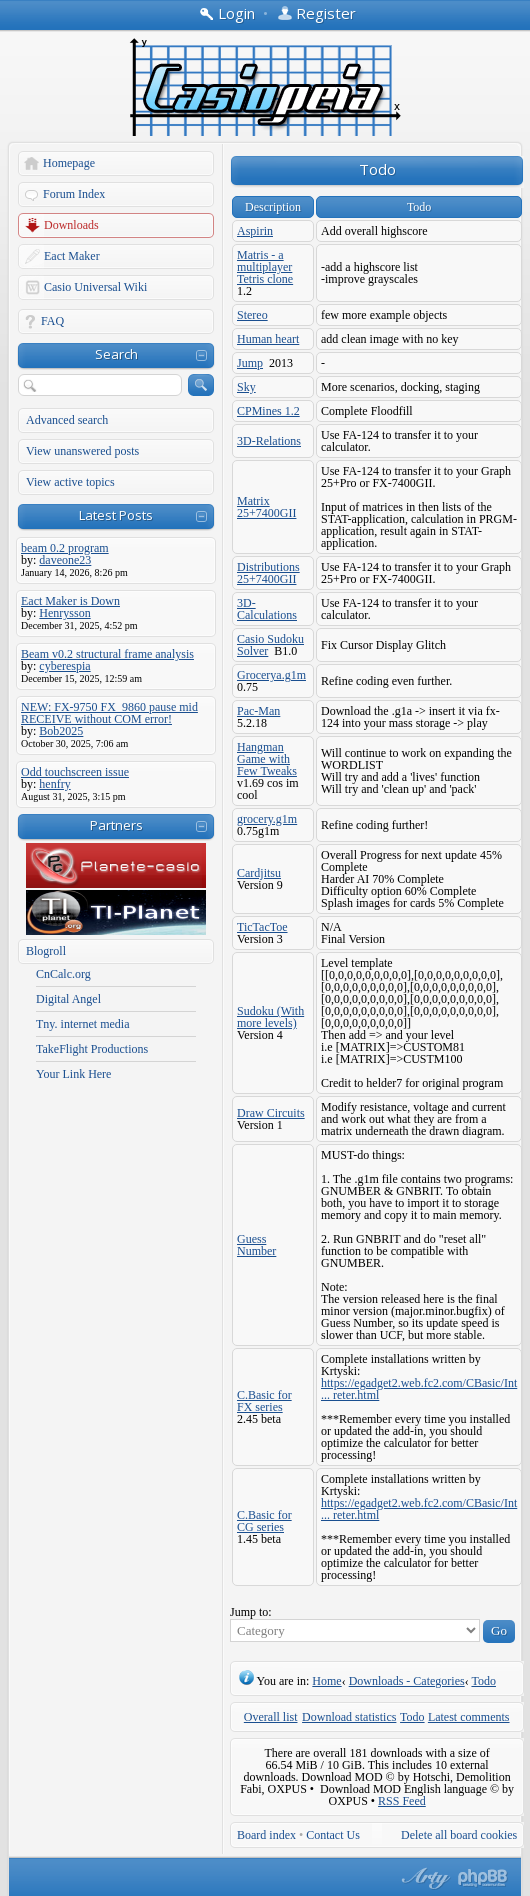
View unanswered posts (82, 451)
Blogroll (46, 951)
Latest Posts (116, 515)
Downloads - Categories (407, 1681)
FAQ (52, 321)
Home (326, 1681)
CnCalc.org (63, 974)
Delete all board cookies (459, 1835)
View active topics (70, 482)
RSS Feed (402, 1801)
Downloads (71, 225)
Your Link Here (73, 1074)
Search (116, 354)
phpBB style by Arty (423, 1878)
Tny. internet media (83, 1024)
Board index (266, 1835)
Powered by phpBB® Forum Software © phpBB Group (483, 1878)
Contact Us (333, 1835)
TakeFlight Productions (92, 1049)
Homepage (69, 163)
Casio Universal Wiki (95, 287)
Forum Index (74, 194)
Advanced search (67, 420)
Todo (483, 1681)
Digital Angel (68, 999)
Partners (116, 825)
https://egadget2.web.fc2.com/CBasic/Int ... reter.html (419, 1389)
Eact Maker (72, 256)
